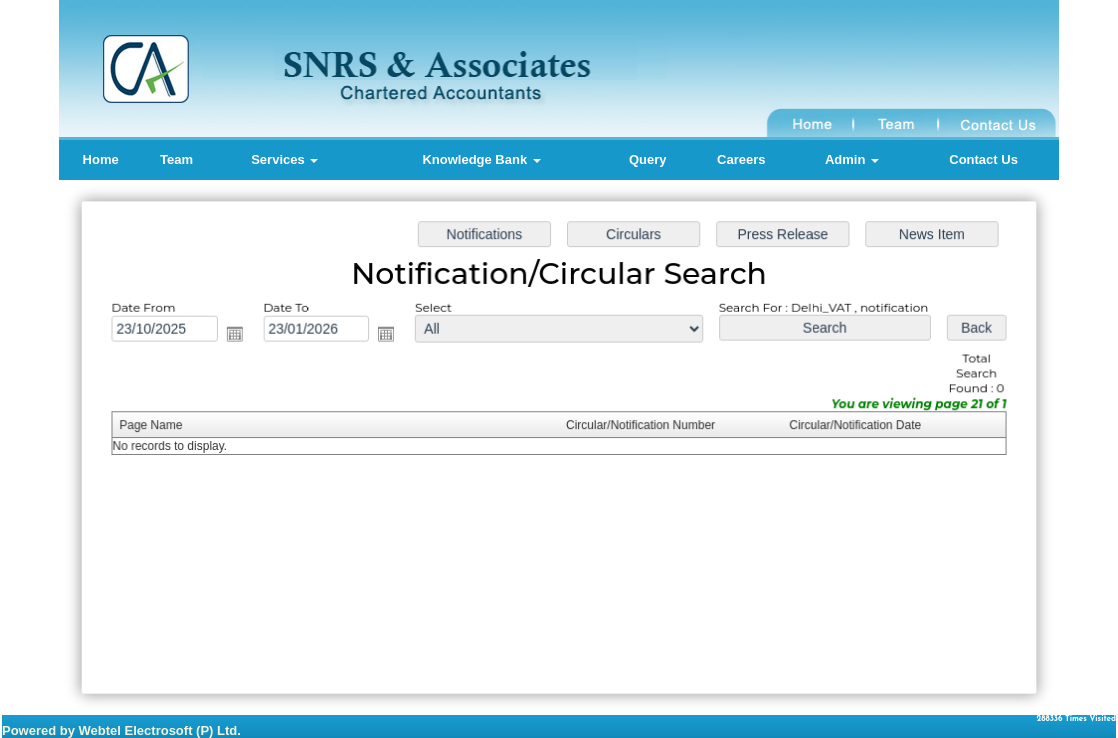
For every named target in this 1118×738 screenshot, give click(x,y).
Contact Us (983, 159)
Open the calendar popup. (240, 335)
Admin (852, 159)
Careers (741, 159)
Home (101, 159)
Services (284, 159)
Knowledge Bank (481, 159)
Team (176, 159)
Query (648, 159)
